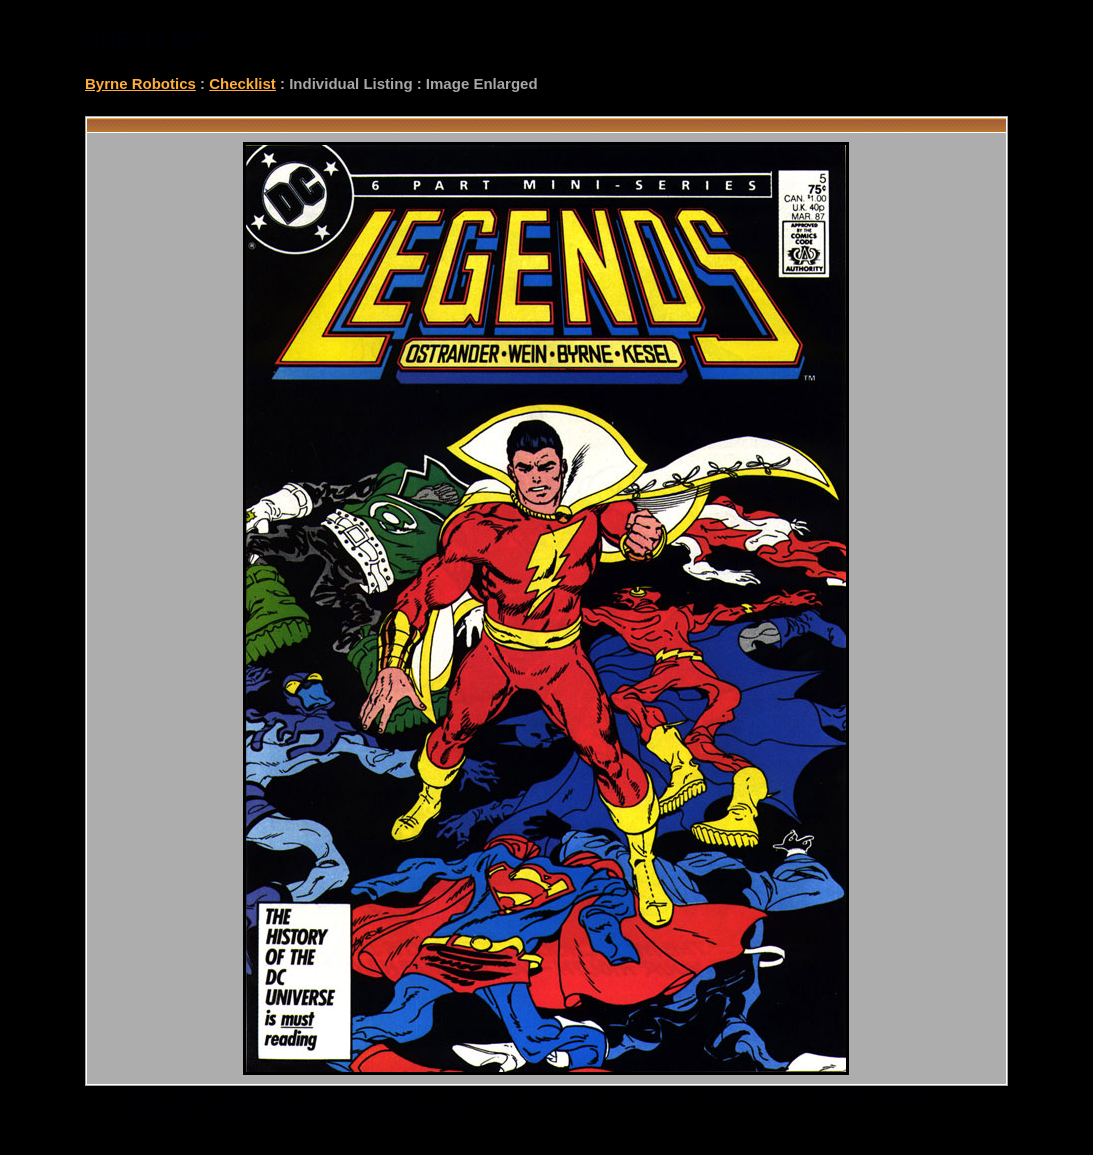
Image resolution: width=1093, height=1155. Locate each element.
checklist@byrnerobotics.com (312, 1111)
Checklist (242, 83)
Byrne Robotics (140, 83)
